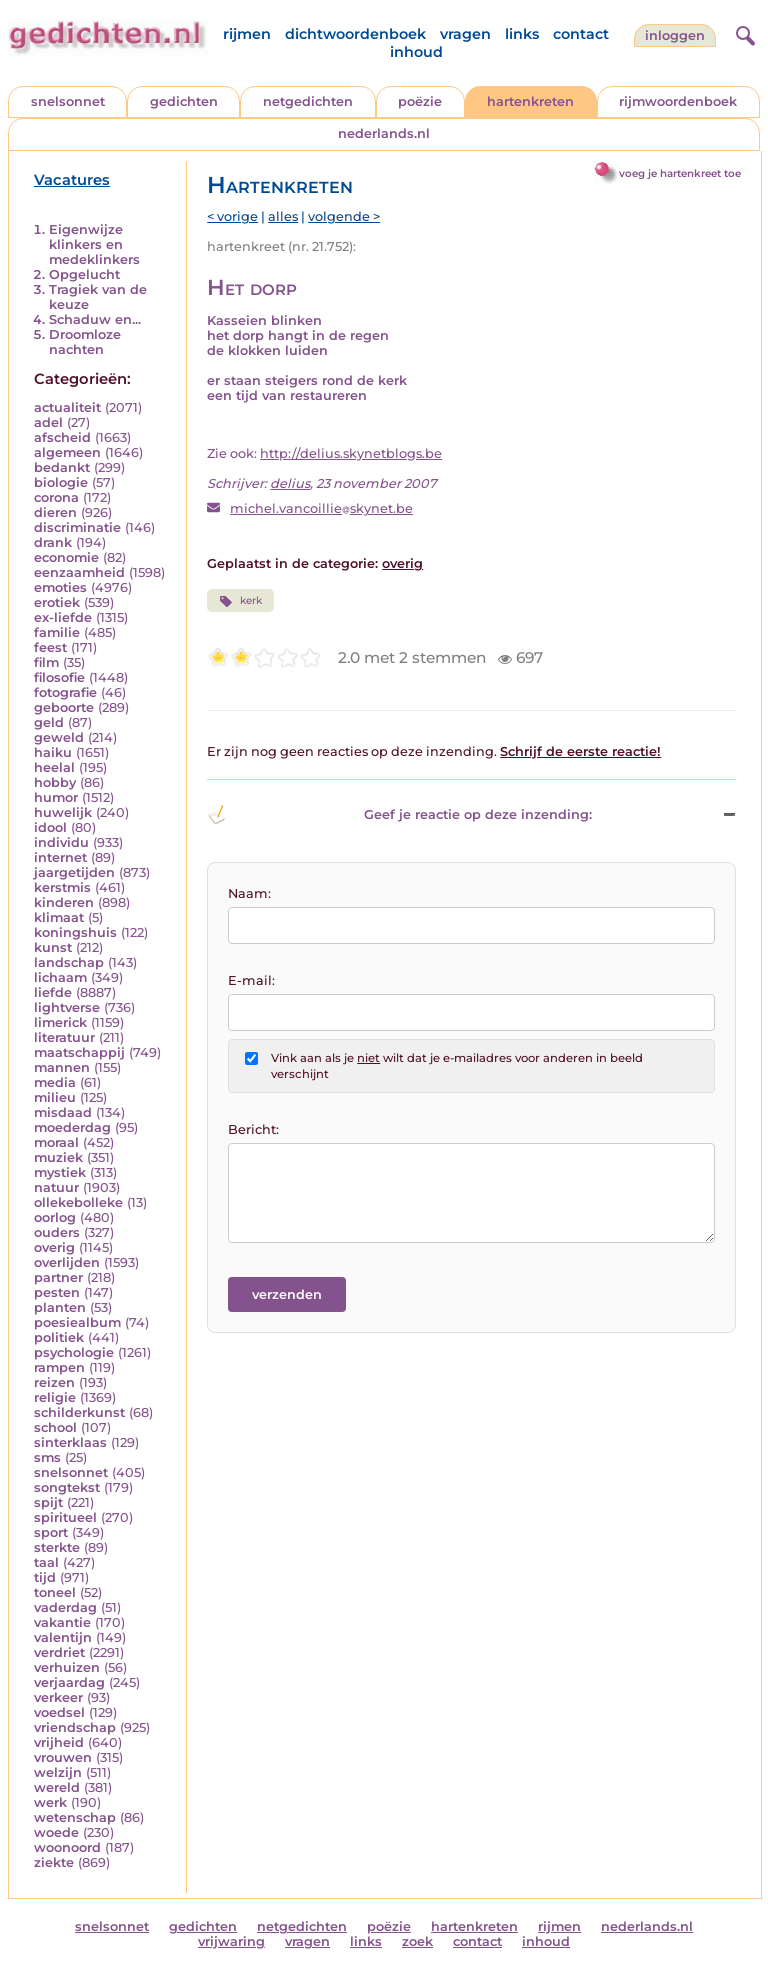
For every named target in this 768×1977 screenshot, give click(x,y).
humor (56, 797)
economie (66, 557)
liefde (53, 992)
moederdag (72, 1127)
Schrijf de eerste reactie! (580, 751)
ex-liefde (63, 617)
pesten (57, 1292)
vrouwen (63, 1757)
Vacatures (72, 180)
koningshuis (75, 932)
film (46, 662)
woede (56, 1832)
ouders (57, 1232)
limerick (60, 1022)
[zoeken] (743, 33)
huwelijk (63, 812)
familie (57, 632)
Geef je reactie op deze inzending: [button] (399, 815)
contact (581, 34)
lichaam (60, 977)
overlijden (67, 1262)
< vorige (232, 216)
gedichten (184, 101)
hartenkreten (530, 101)
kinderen (64, 902)
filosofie (59, 677)
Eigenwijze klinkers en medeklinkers (94, 244)
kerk (240, 601)
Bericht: (253, 1129)
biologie (61, 482)
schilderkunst (79, 1412)
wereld (57, 1787)
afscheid (62, 437)
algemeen (67, 452)
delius (290, 483)
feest (50, 647)
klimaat (59, 917)
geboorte (64, 707)
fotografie (65, 692)
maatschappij (79, 1052)
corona (56, 497)
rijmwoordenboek (678, 101)
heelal (54, 767)
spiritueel (65, 1517)
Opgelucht (84, 274)
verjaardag (69, 1682)
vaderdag (65, 1607)
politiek (59, 1337)
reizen (54, 1382)
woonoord (67, 1847)
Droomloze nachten (85, 342)
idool (50, 827)
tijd (45, 1577)
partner (58, 1277)
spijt (48, 1502)
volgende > (344, 216)
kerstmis (62, 887)
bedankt (62, 467)
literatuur (64, 1037)
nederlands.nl (384, 133)
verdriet (59, 1652)
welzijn (58, 1772)
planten (60, 1307)
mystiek (60, 1172)
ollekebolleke (78, 1202)
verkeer (58, 1697)
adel (48, 422)
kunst (53, 947)
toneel (55, 1592)
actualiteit (67, 407)
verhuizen (67, 1667)
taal (46, 1562)
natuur (56, 1187)
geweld (59, 737)
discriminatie (77, 527)
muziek (58, 1157)
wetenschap (75, 1817)
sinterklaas (70, 1442)
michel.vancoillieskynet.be (321, 508)
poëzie (420, 101)
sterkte (57, 1547)
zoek (417, 1941)
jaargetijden (74, 872)
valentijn (63, 1637)
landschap (69, 962)
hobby (55, 782)
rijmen (247, 34)
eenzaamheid (79, 572)
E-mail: (251, 980)
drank (53, 542)
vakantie (62, 1622)
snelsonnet (68, 101)
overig (54, 1247)
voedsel (59, 1712)
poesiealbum (77, 1322)
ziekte (54, 1862)
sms (47, 1457)
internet (60, 857)
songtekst (67, 1487)
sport (51, 1532)
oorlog (55, 1217)
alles (283, 216)
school (55, 1427)
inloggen (675, 35)
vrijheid (59, 1742)
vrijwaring (231, 1941)
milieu (55, 1097)
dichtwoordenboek (355, 34)
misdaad (63, 1112)
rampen (59, 1367)
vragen (465, 34)
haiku (53, 752)
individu (61, 842)
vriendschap (75, 1727)
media (55, 1082)
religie (55, 1397)
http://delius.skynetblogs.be (351, 453)
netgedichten (308, 101)
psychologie (74, 1352)
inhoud (416, 52)
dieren (55, 512)
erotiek (57, 602)
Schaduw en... (95, 319)
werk (50, 1802)
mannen (62, 1067)
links (522, 34)
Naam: (249, 893)
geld (49, 722)
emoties (60, 587)
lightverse (67, 1007)
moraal (56, 1142)
